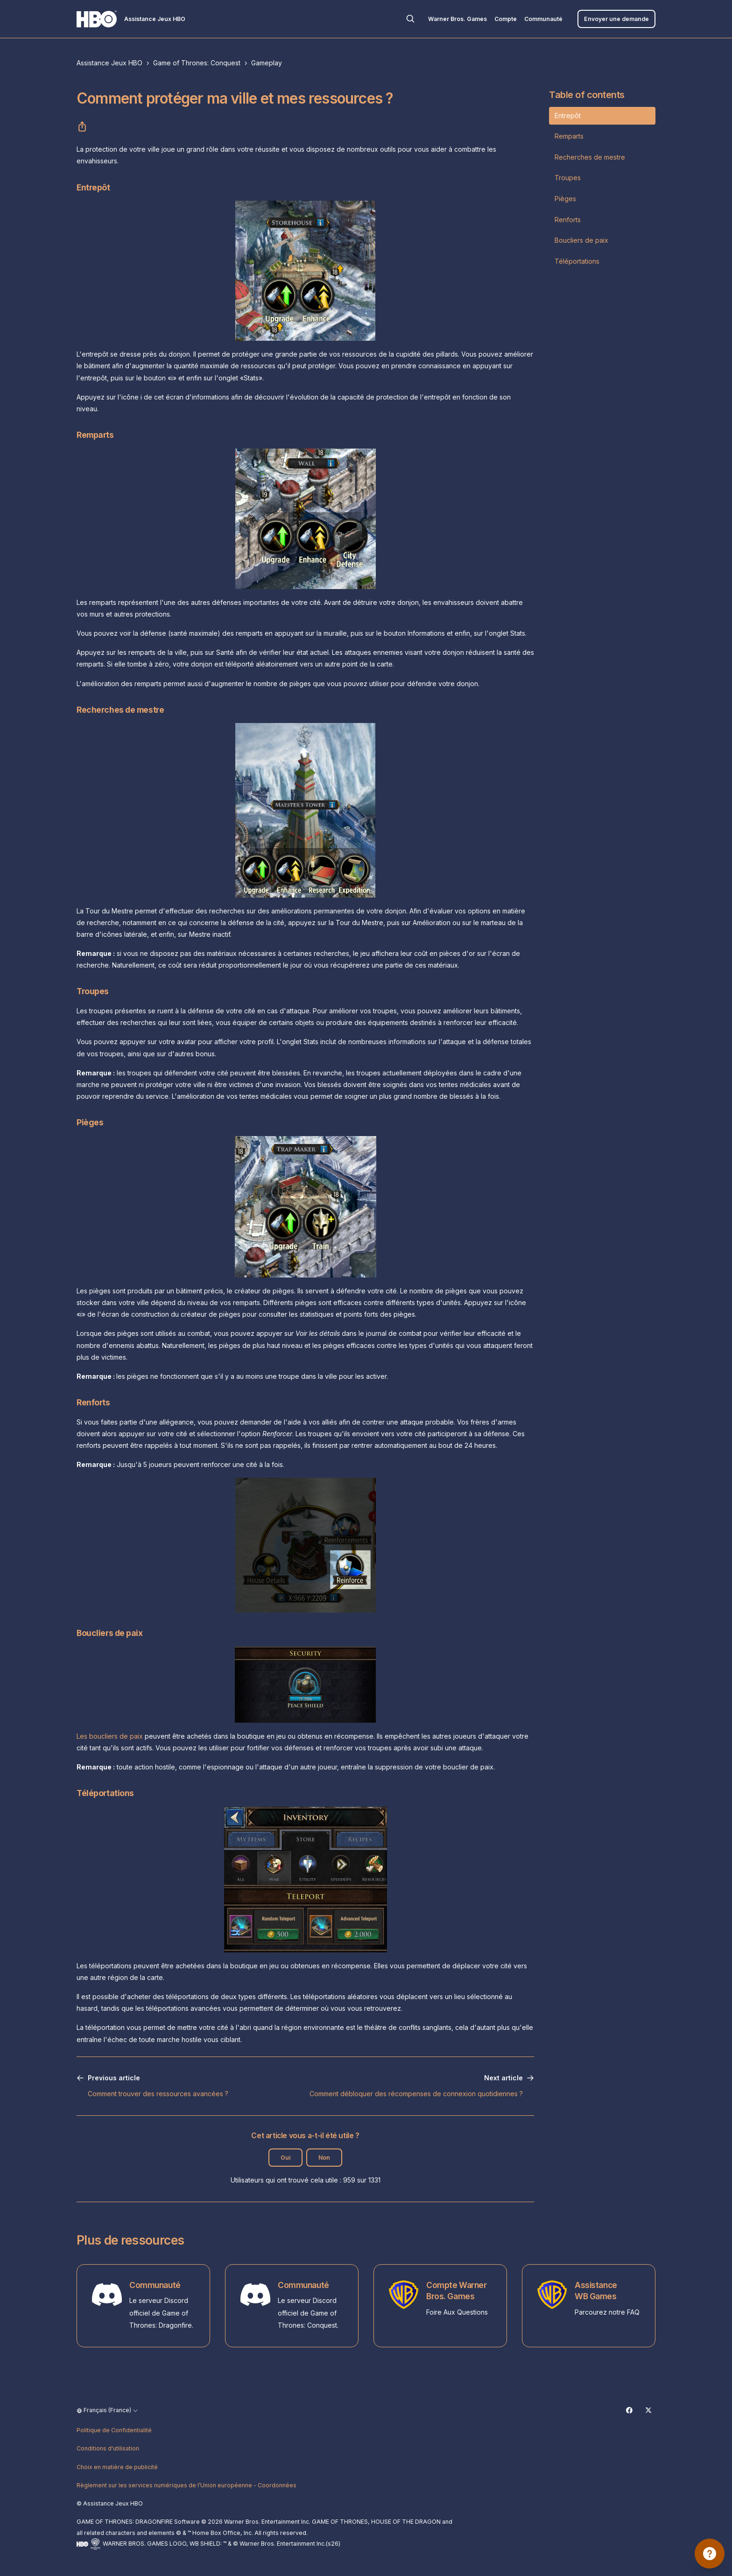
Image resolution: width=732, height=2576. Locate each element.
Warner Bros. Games (457, 18)
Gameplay (266, 63)
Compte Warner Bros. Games (456, 2291)
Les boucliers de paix (110, 1736)
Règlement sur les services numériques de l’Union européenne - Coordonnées (186, 2485)
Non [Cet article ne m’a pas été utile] (324, 2157)
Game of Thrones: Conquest (196, 63)
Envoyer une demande (616, 18)
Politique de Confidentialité (114, 2430)
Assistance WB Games (596, 2291)
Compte (505, 18)
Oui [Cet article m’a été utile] (285, 2157)
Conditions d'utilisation (108, 2448)
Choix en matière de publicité (117, 2467)
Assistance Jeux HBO (109, 63)
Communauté (543, 18)
